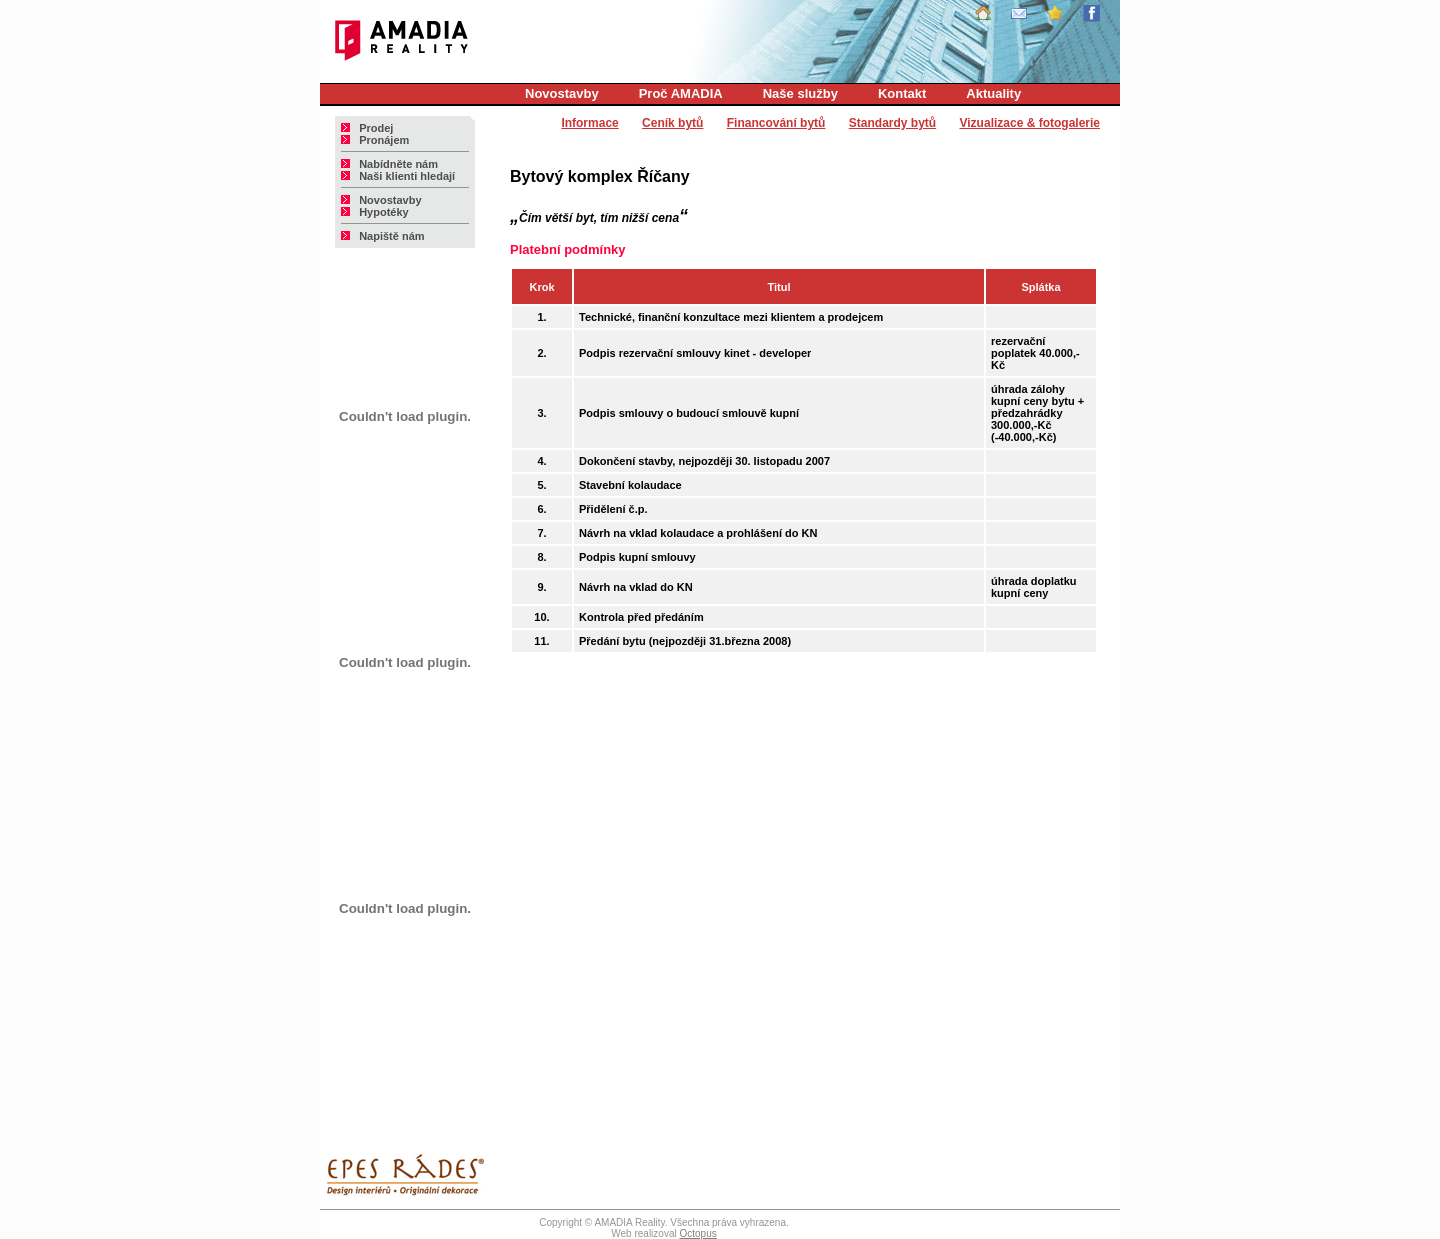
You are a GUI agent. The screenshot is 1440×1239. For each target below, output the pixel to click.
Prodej (367, 128)
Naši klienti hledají (398, 176)
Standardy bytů (892, 123)
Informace (589, 123)
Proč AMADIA (681, 93)
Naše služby (800, 93)
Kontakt (902, 93)
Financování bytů (776, 123)
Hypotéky (375, 212)
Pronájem (375, 140)
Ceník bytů (672, 123)
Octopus (697, 1233)
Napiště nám (383, 236)
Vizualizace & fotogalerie (1030, 123)
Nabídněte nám (389, 164)
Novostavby (562, 93)
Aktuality (993, 93)
